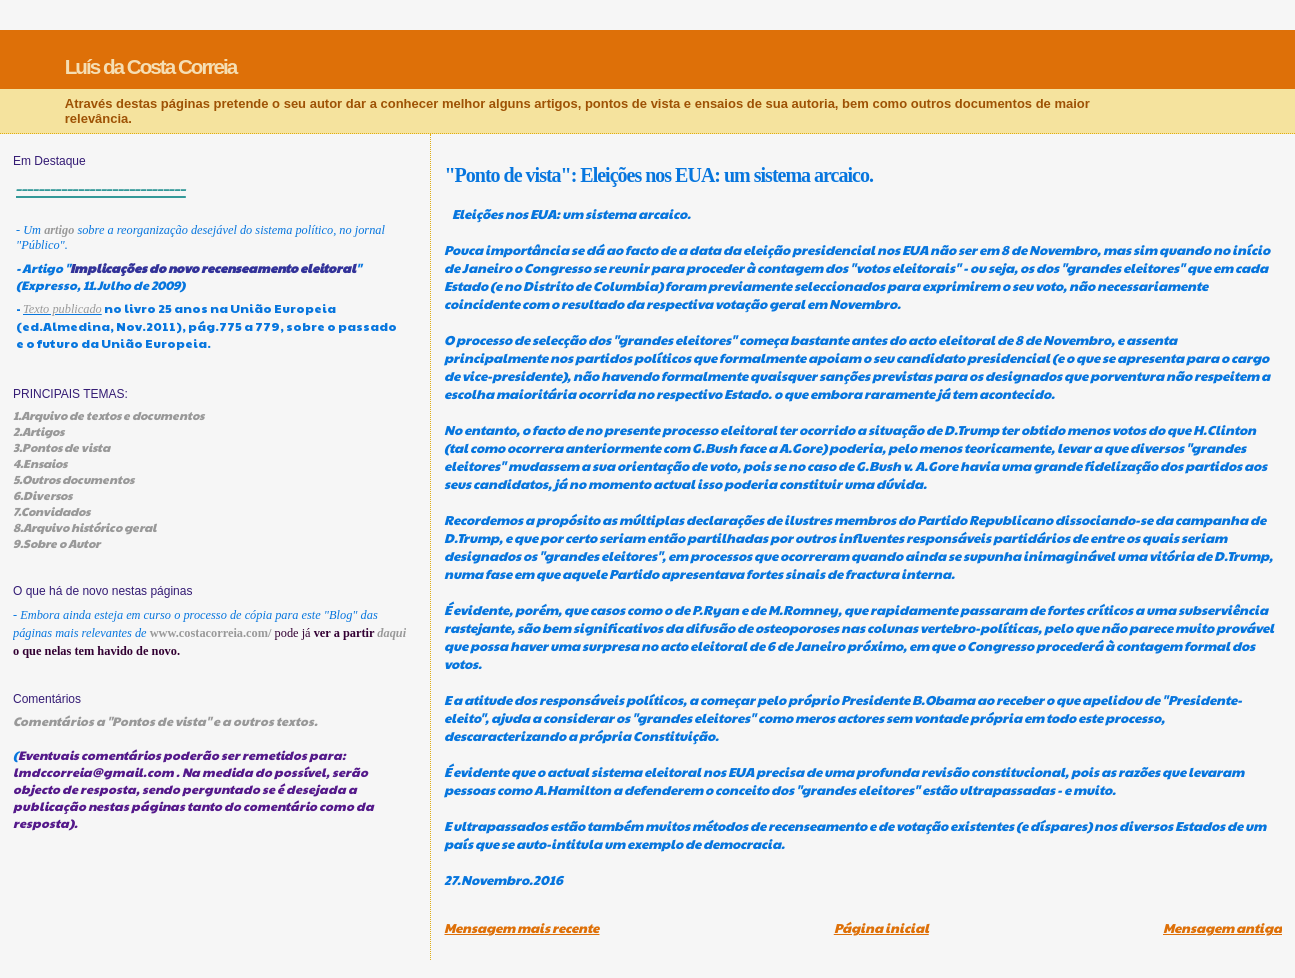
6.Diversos (42, 495)
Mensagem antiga (1222, 928)
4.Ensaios (40, 463)
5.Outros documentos (73, 479)
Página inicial (881, 928)
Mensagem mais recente (521, 928)
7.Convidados (51, 511)
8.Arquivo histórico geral (84, 527)
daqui (391, 633)
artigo (59, 230)
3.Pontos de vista (61, 447)
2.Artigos (38, 431)
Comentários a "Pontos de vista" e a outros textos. (165, 720)
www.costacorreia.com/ (211, 633)
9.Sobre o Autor (56, 543)
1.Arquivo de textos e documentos (108, 415)
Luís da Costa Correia (151, 66)
